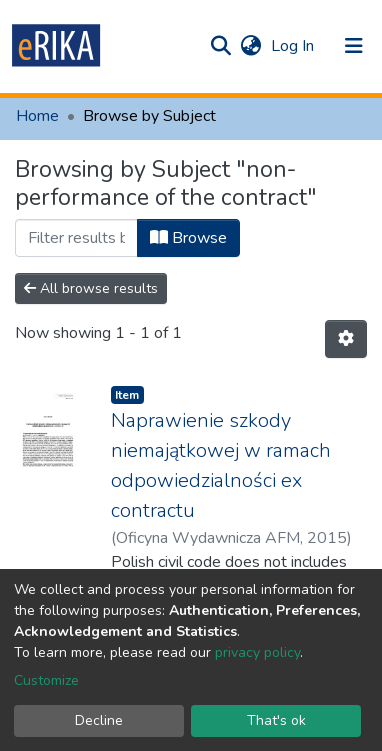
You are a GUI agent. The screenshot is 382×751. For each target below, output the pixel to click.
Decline (99, 720)
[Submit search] (220, 46)
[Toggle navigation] (354, 46)
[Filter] (76, 238)
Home (37, 116)
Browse (188, 238)
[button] (250, 46)
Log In (294, 46)
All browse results (91, 288)
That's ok (276, 720)
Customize (46, 680)
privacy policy (257, 652)
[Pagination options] (346, 339)
